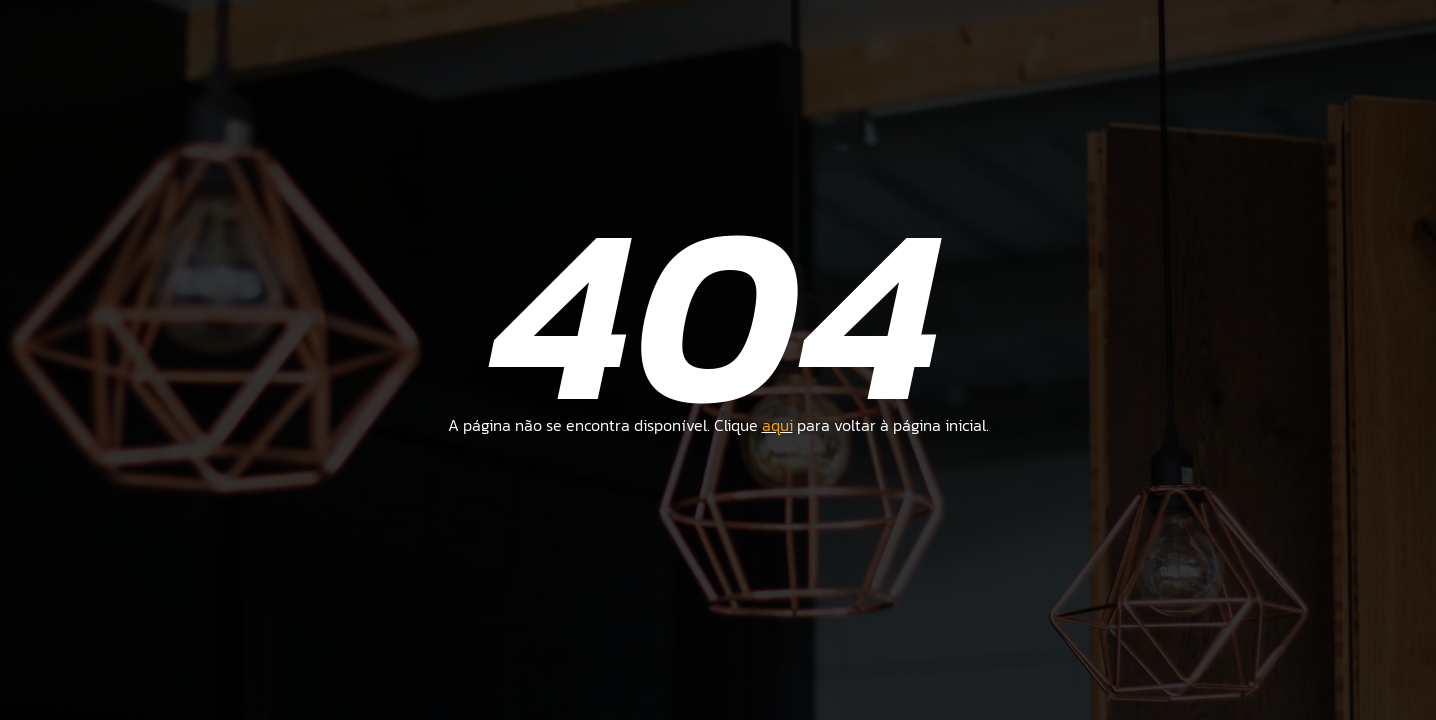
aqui (777, 425)
